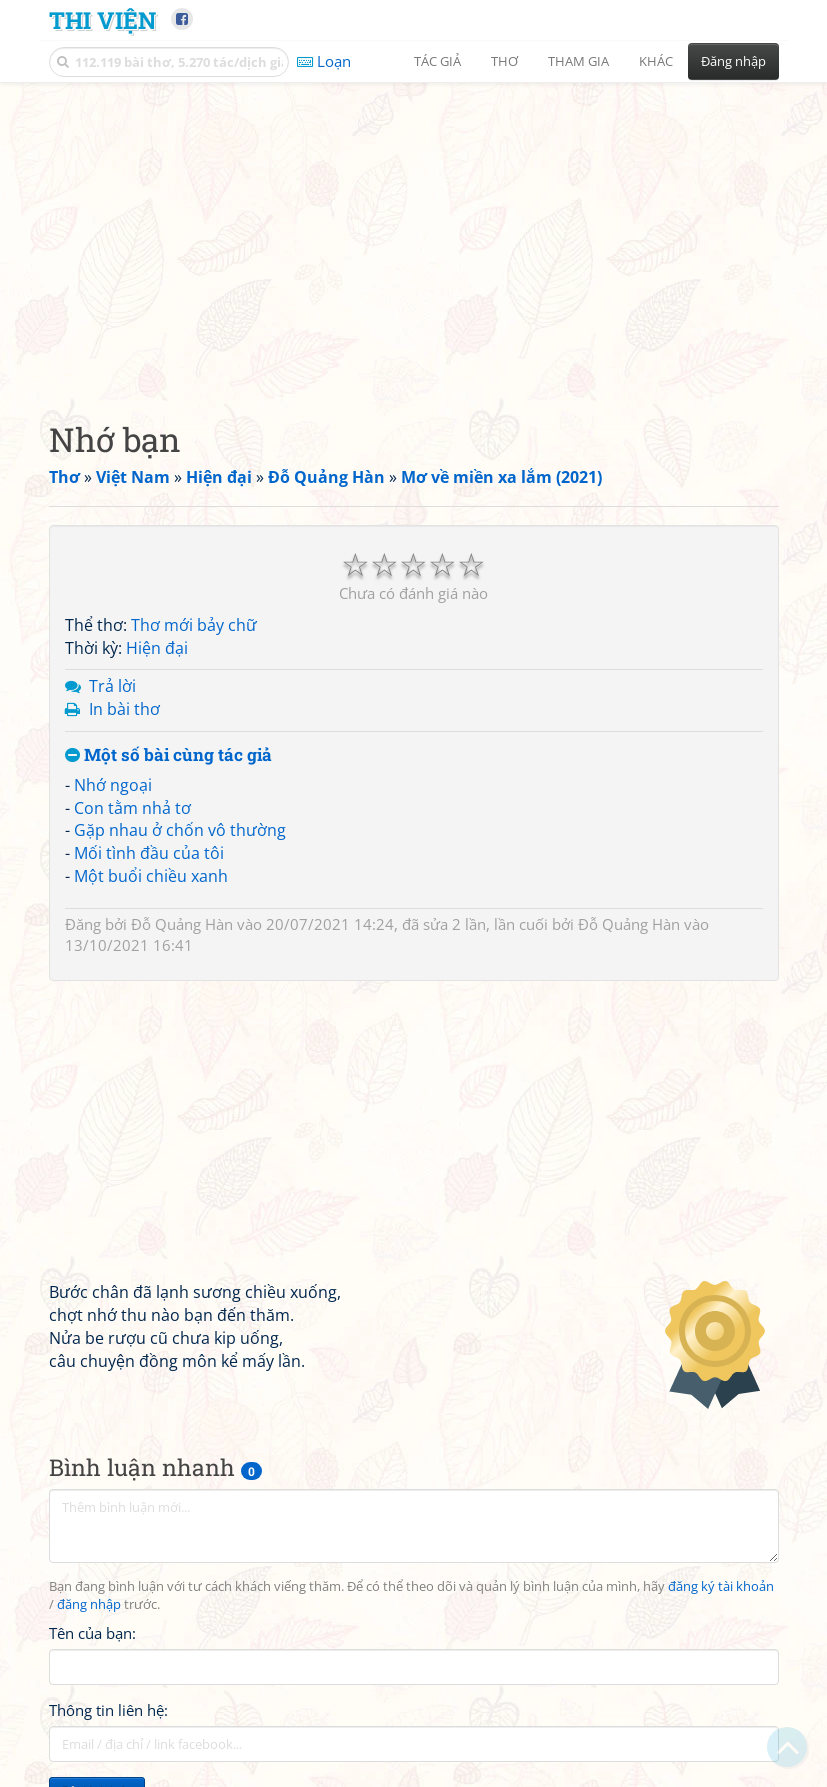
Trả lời (112, 686)
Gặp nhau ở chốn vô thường (180, 830)
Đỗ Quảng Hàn (182, 924)
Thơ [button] (504, 61)
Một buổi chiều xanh (151, 876)
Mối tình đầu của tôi (149, 853)
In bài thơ (124, 709)
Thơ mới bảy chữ (194, 625)
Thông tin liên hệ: (108, 1710)
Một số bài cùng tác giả (168, 755)
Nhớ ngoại (113, 785)
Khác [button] (656, 61)
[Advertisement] (414, 235)
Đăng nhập (733, 61)
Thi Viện (102, 19)
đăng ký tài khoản (721, 1586)
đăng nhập (89, 1604)
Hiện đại (157, 648)
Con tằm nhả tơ (132, 808)
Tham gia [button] (578, 61)
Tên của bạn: (92, 1633)
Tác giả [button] (437, 61)
